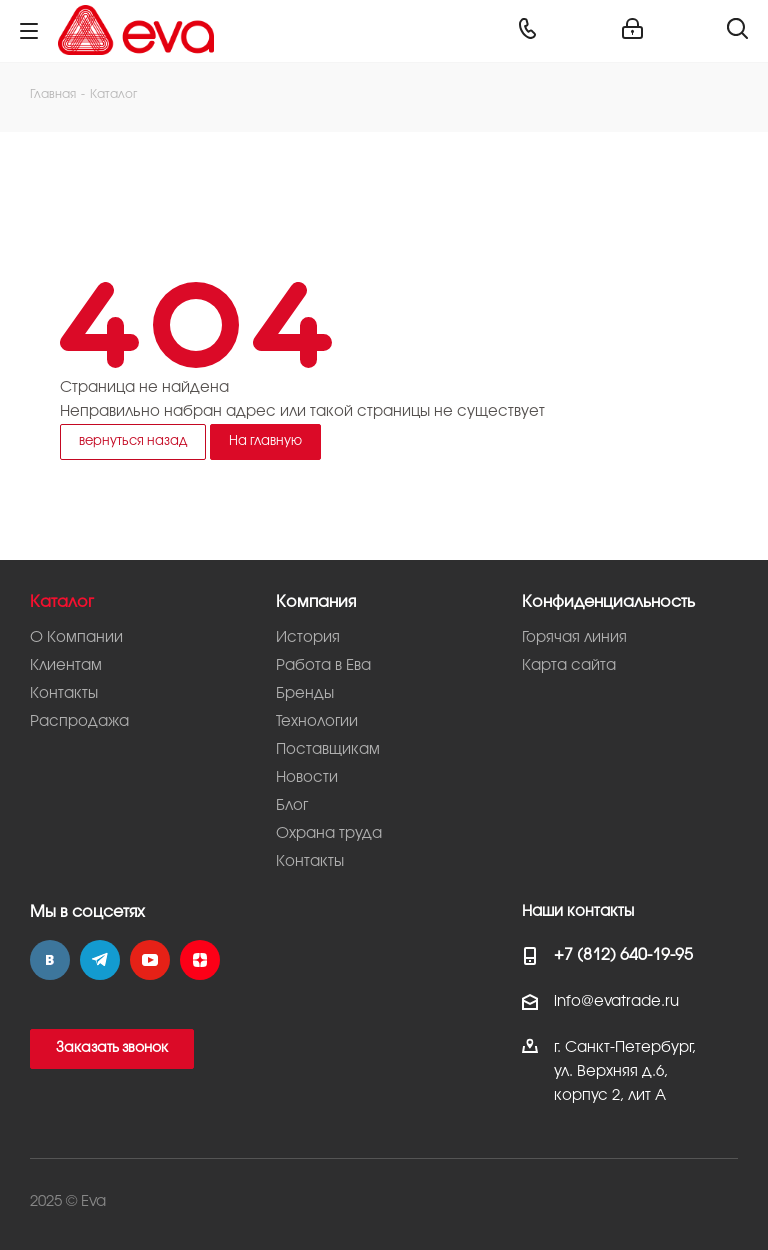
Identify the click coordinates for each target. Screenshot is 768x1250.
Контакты (64, 694)
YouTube (150, 960)
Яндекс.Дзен (200, 960)
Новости (307, 778)
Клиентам (66, 666)
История (308, 638)
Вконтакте (50, 960)
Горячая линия (574, 638)
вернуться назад (133, 441)
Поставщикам (328, 750)
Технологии (317, 722)
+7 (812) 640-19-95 (623, 955)
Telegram (100, 960)
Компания (316, 602)
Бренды (305, 694)
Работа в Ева (323, 666)
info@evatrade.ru (616, 1002)
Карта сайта (569, 666)
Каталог (62, 602)
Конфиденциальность (608, 602)
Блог (292, 806)
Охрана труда (329, 834)
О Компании (76, 638)
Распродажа (79, 722)
